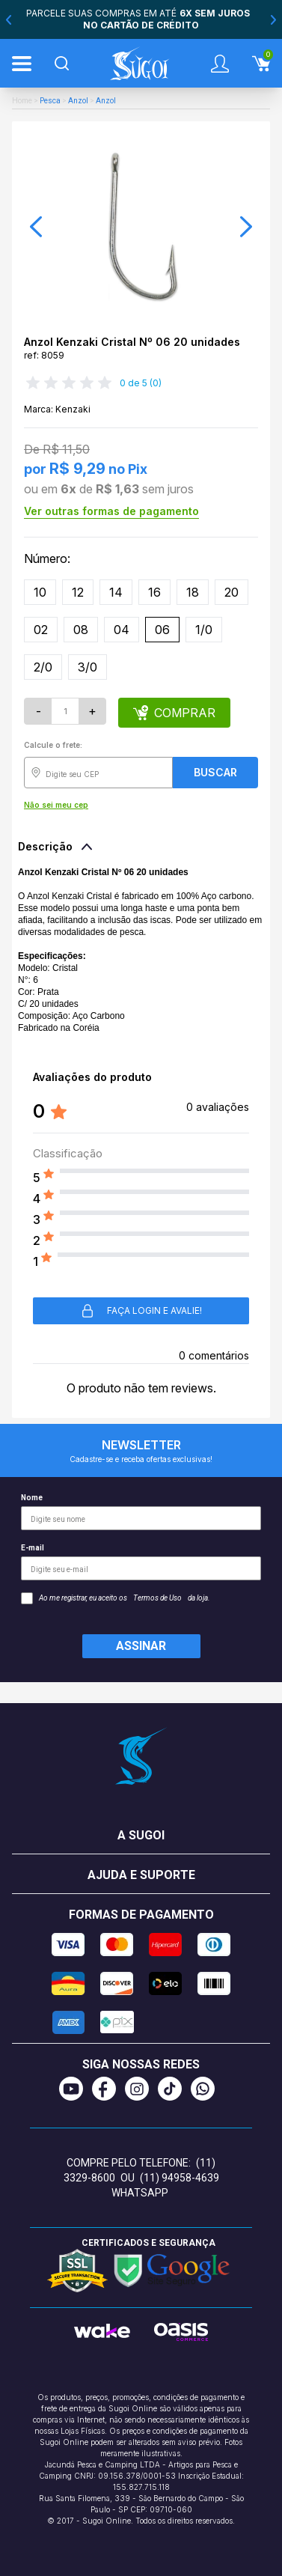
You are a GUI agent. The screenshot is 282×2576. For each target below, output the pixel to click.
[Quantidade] (65, 711)
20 (231, 592)
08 (80, 629)
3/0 (87, 667)
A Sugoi (141, 1835)
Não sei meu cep (56, 804)
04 (121, 629)
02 (41, 629)
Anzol (78, 101)
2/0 (43, 667)
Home (22, 101)
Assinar (141, 1646)
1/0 (203, 629)
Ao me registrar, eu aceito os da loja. (115, 1598)
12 (78, 592)
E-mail (141, 1562)
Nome (141, 1511)
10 (40, 592)
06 (162, 629)
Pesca (50, 101)
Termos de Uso (157, 1598)
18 (192, 592)
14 (116, 592)
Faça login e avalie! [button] (141, 1310)
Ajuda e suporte (141, 1875)
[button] (36, 226)
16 (154, 592)
